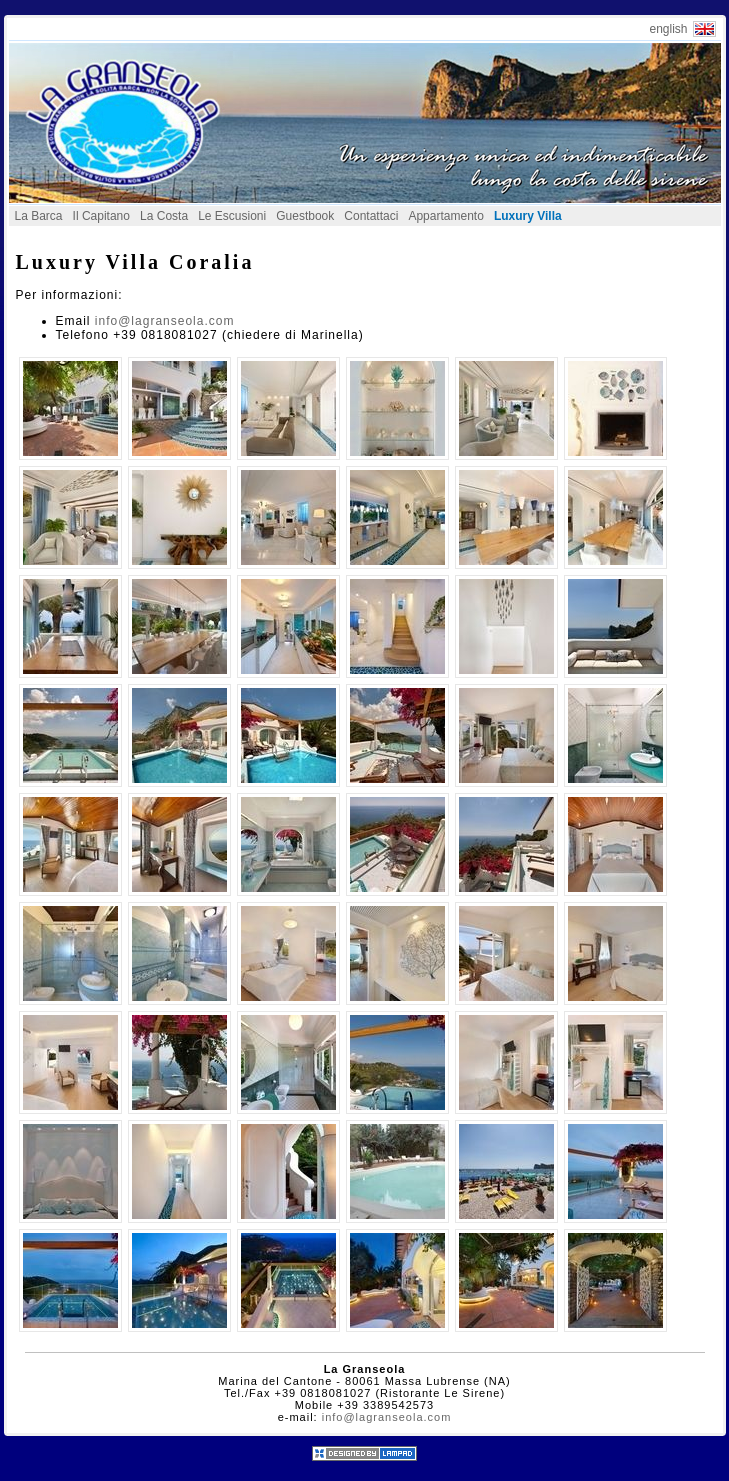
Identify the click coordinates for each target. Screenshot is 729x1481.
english (668, 29)
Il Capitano (101, 216)
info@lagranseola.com (165, 321)
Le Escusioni (232, 216)
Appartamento (445, 216)
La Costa (164, 216)
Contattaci (371, 216)
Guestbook (305, 216)
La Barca (39, 216)
